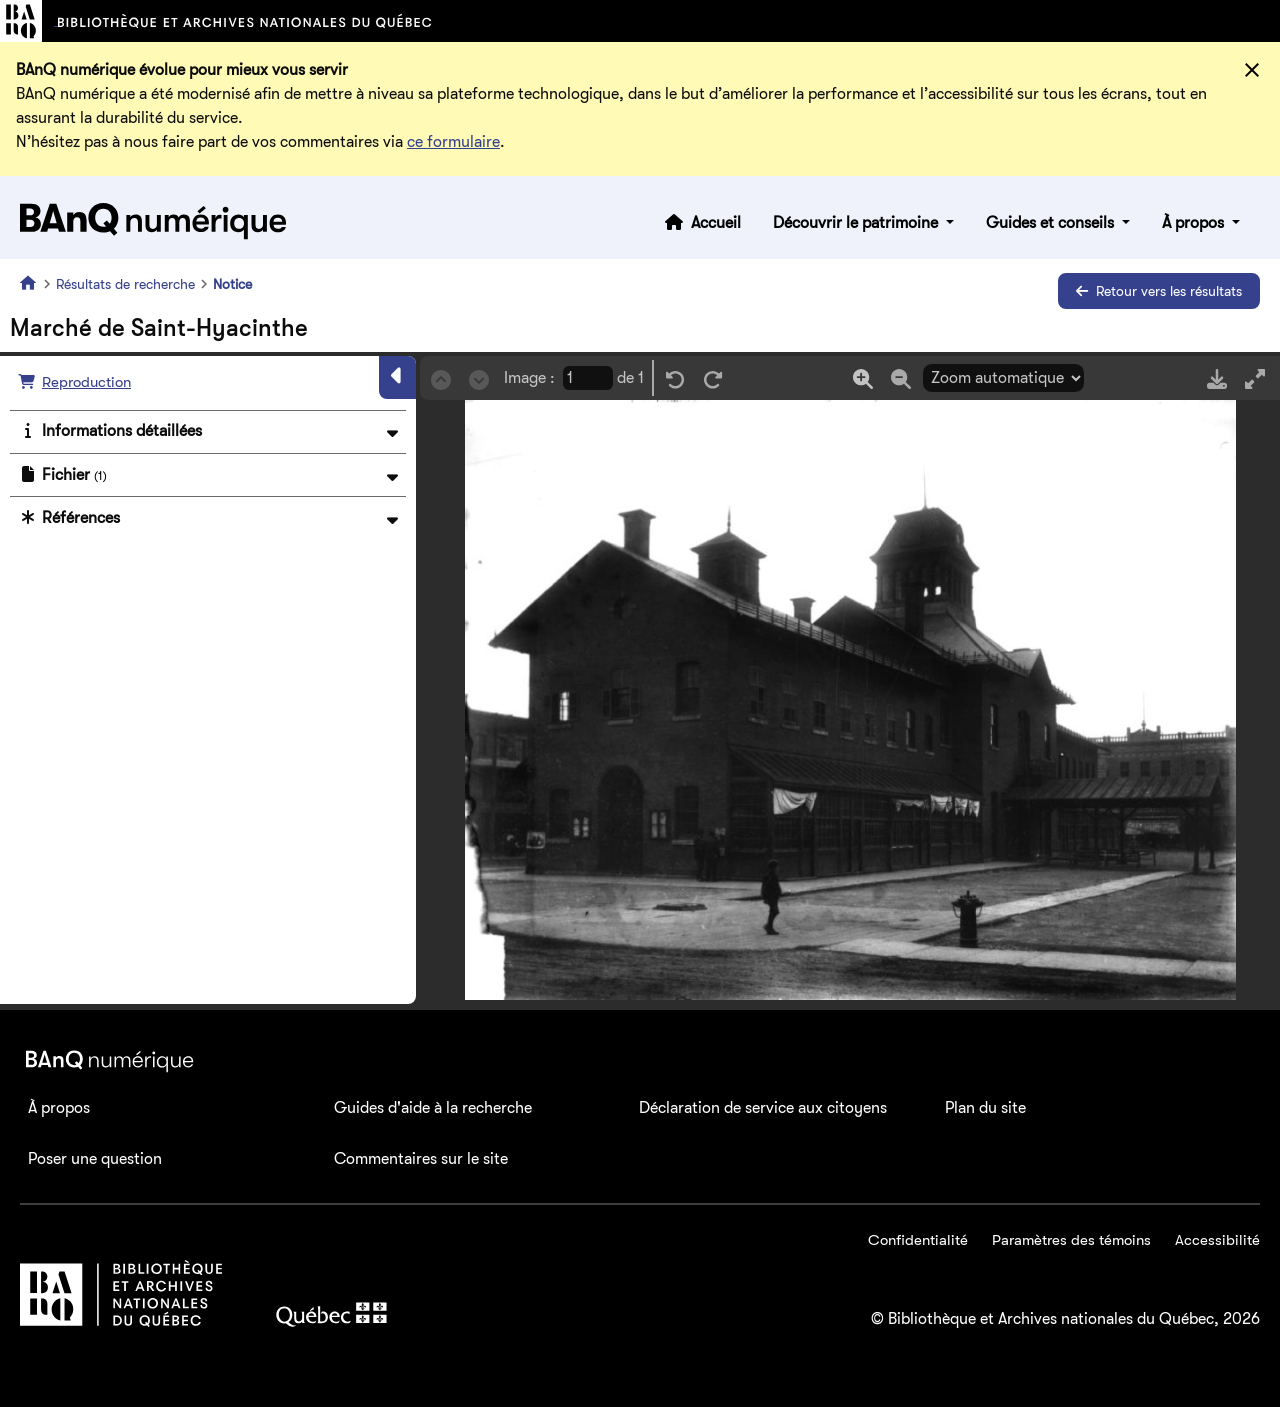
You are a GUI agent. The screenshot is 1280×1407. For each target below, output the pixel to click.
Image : (529, 378)
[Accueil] (32, 283)
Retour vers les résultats (1159, 291)
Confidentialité (918, 1240)
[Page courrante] (588, 378)
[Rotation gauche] (675, 378)
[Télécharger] (1217, 378)
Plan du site (985, 1108)
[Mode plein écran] (1255, 378)
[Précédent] (441, 378)
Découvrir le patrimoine (857, 223)
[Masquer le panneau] (397, 377)
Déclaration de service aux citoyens (763, 1108)
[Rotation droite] (713, 378)
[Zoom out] (901, 378)
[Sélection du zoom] (1003, 378)
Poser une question (95, 1159)
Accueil (716, 223)
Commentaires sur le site (421, 1159)
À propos (1195, 223)
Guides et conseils (1052, 223)
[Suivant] (479, 378)
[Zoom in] (863, 378)
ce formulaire (453, 142)
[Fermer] (1252, 70)
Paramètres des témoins (1071, 1240)
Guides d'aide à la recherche (433, 1108)
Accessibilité (1217, 1240)
